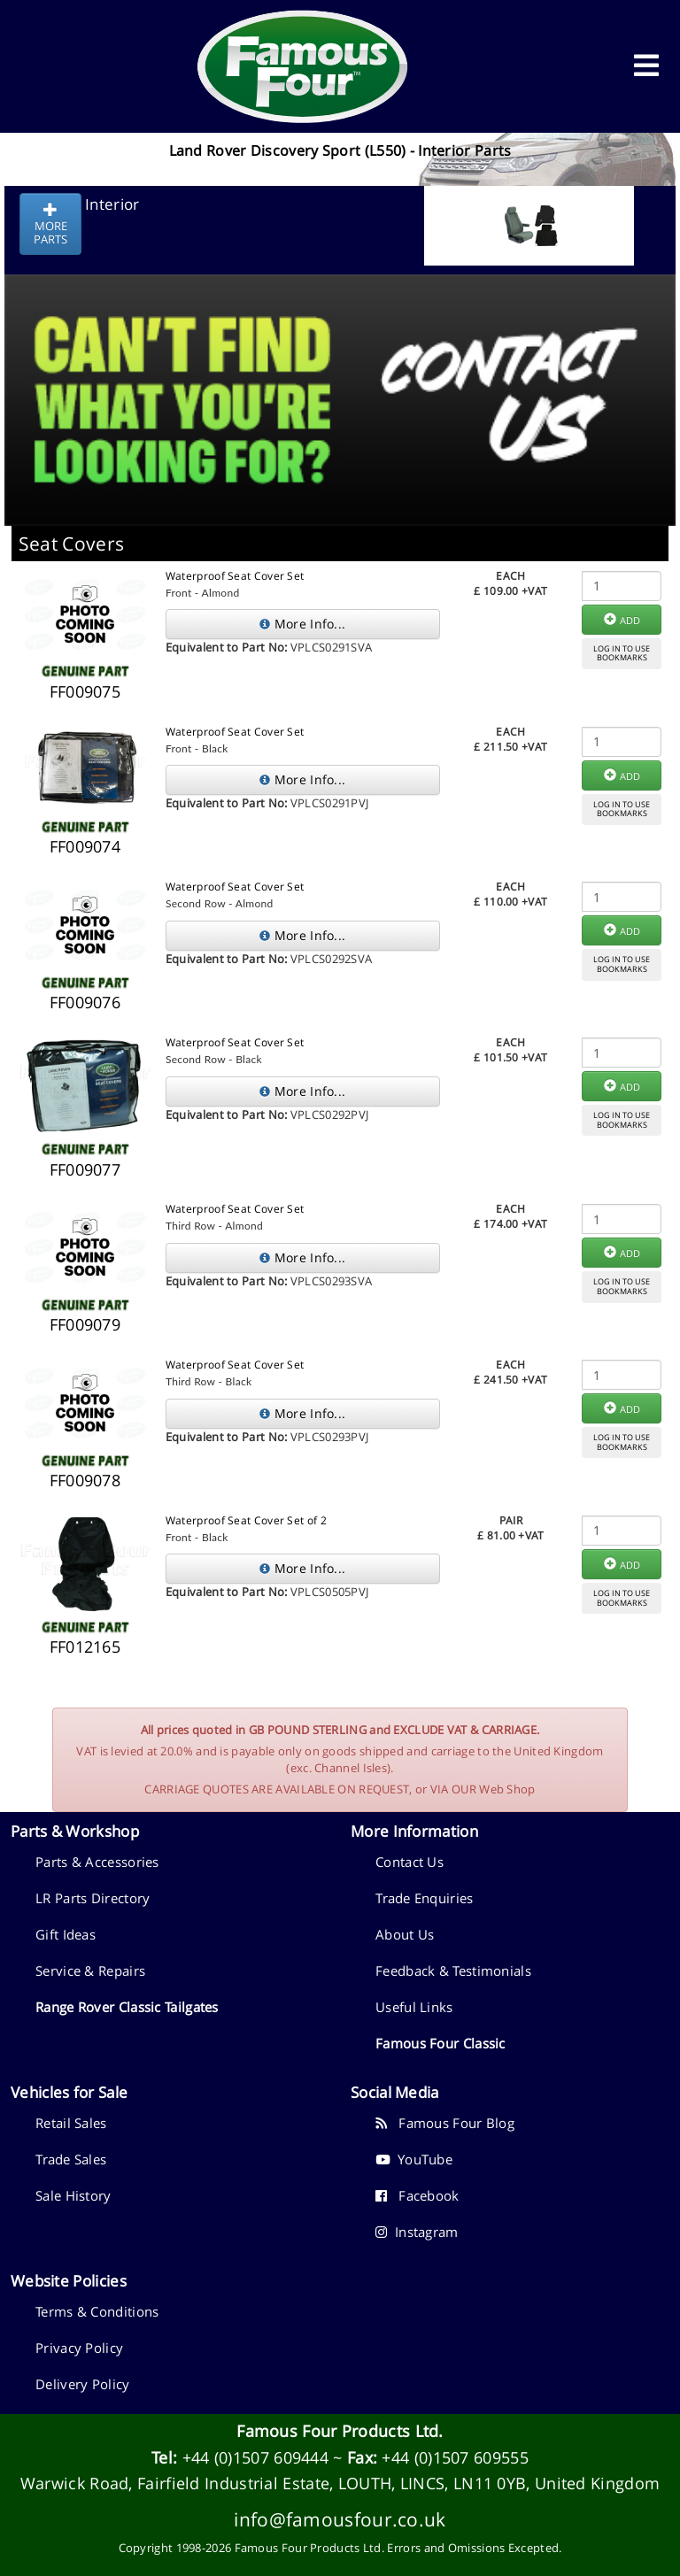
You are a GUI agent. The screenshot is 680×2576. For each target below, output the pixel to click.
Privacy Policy (79, 2347)
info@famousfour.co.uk (339, 2519)
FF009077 (85, 1169)
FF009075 (85, 691)
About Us (404, 1934)
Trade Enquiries (424, 1898)
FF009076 (85, 1002)
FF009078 (85, 1480)
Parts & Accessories (97, 1861)
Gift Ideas (65, 1934)
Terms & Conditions (96, 2311)
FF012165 (85, 1646)
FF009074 (85, 846)
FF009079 (85, 1324)
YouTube (413, 2159)
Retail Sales (71, 2123)
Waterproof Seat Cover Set (235, 575)
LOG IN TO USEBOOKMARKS (621, 653)
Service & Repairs (90, 1970)
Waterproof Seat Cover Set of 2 (246, 1520)
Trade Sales (70, 2159)
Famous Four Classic (440, 2043)
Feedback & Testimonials (453, 1970)
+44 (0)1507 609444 (255, 2457)
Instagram (417, 2232)
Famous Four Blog (444, 2123)
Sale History (73, 2195)
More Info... (302, 623)
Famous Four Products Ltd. (340, 2430)
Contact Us (409, 1861)
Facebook (417, 2195)
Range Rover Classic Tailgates (127, 2007)
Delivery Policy (82, 2384)
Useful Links (414, 2007)
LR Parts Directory (92, 1898)
